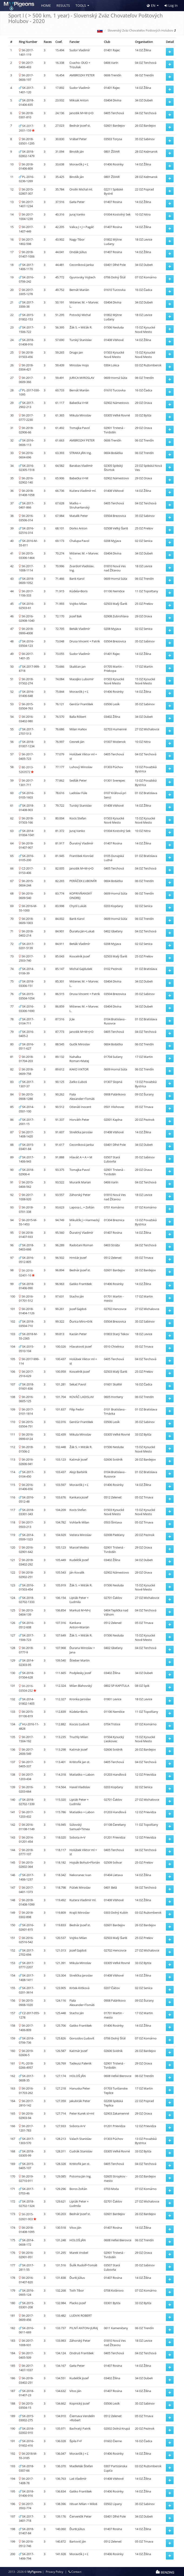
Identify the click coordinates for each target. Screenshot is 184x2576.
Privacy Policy (54, 2572)
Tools (81, 5)
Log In (171, 5)
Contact (75, 2572)
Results (63, 5)
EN (151, 5)
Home (46, 5)
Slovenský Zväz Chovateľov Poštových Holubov (140, 30)
